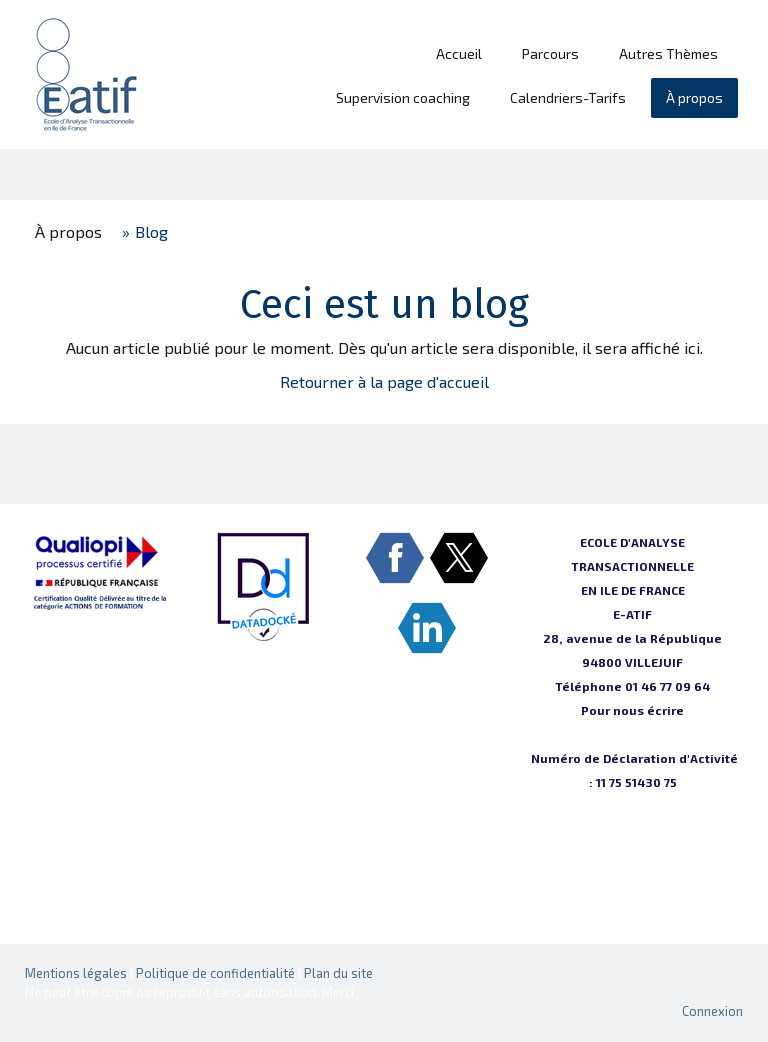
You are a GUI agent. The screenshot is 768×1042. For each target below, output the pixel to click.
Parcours (550, 53)
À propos (694, 97)
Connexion (712, 1011)
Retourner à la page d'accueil (384, 381)
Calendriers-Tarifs (568, 97)
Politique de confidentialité (215, 973)
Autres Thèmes (668, 53)
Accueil (459, 53)
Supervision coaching (403, 97)
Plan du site (338, 973)
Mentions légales (76, 973)
